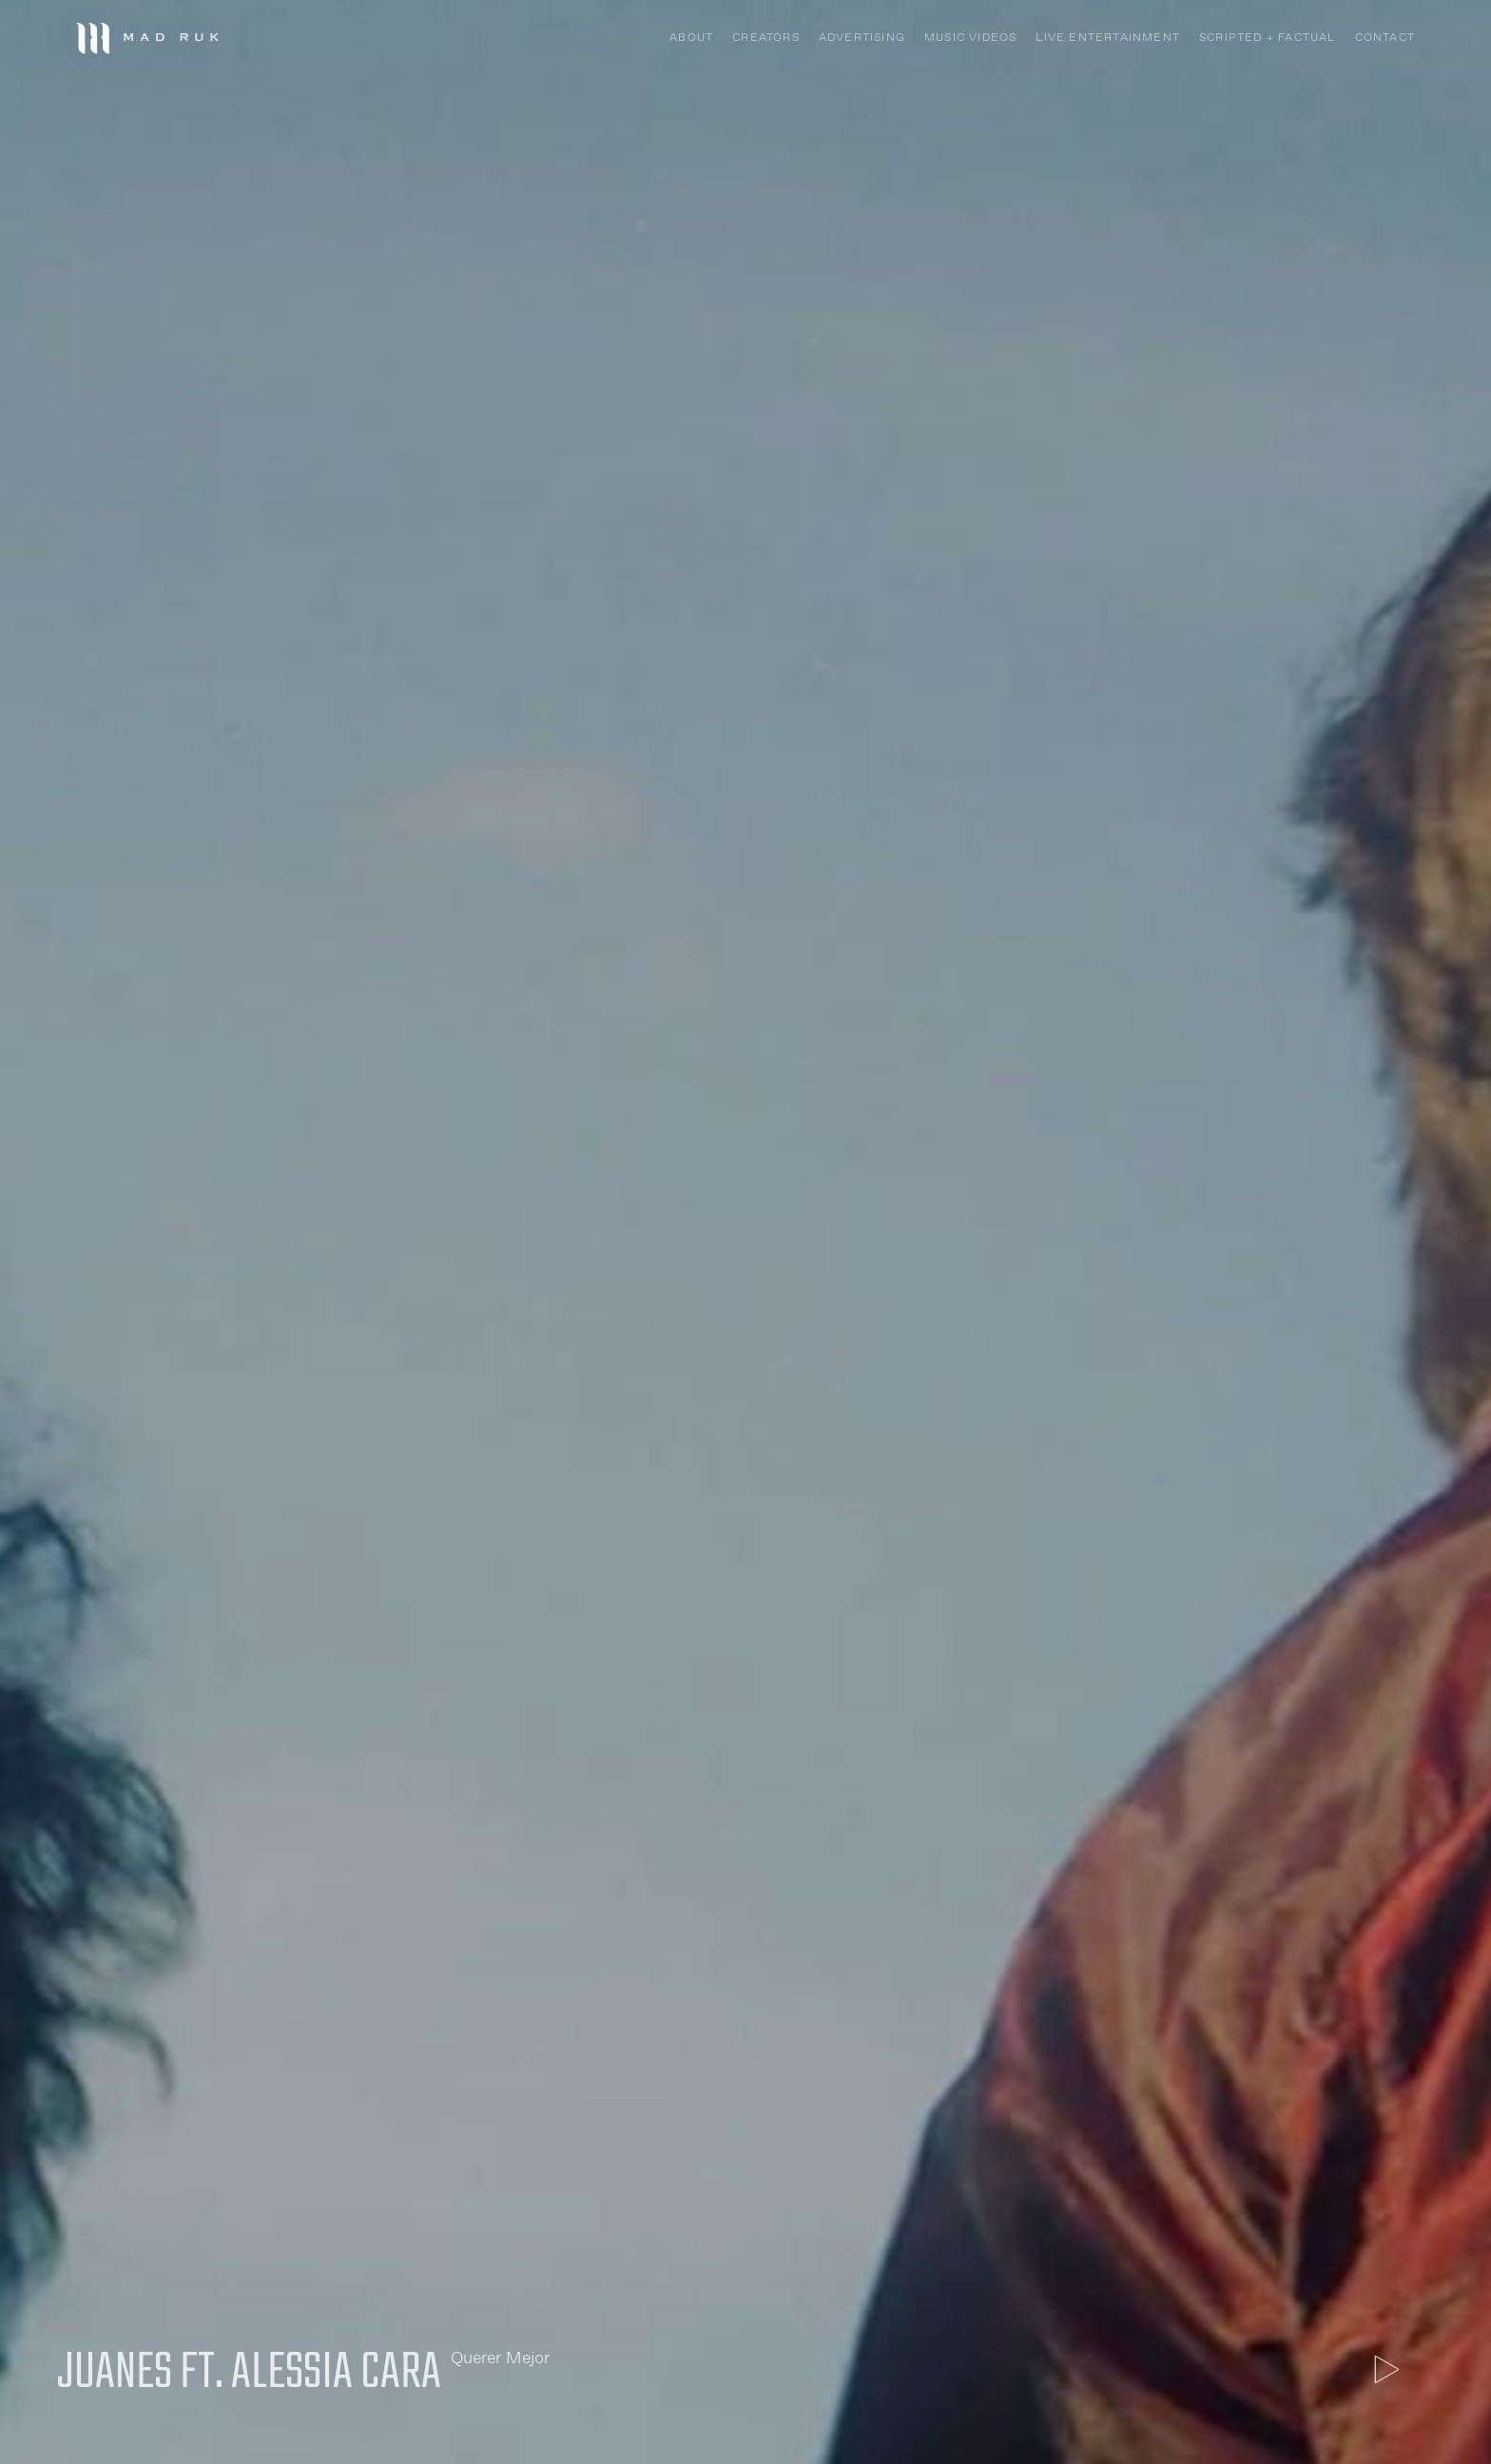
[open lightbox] (1386, 2369)
